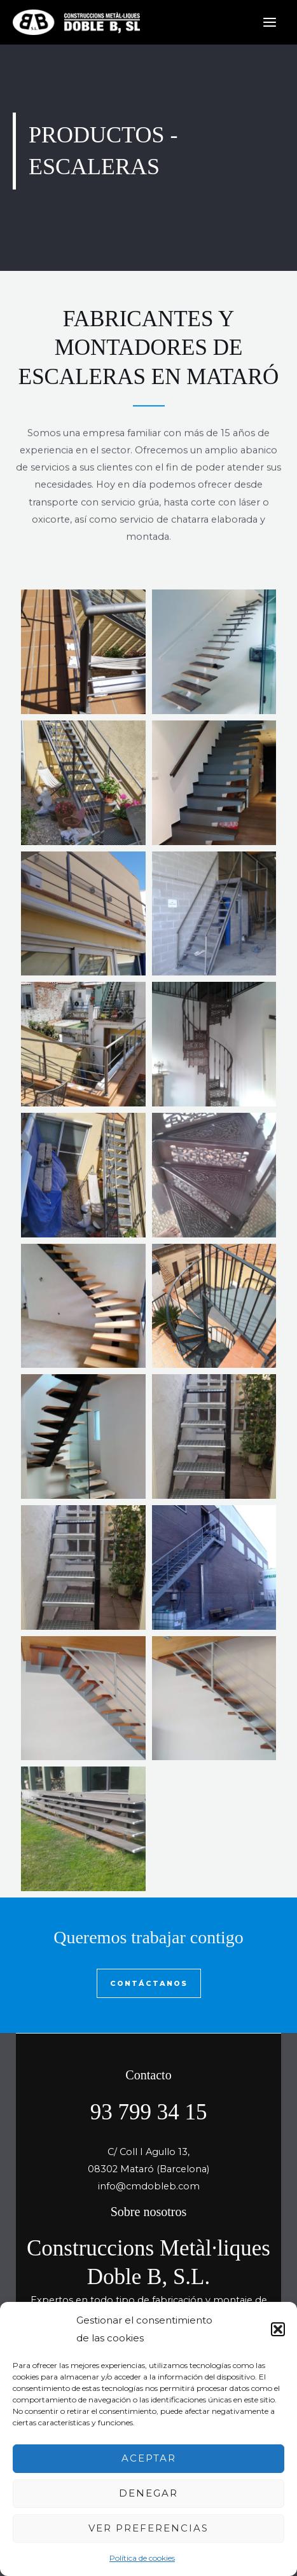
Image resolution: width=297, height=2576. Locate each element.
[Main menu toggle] (269, 22)
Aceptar (148, 2458)
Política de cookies (142, 2558)
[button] (278, 2329)
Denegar (148, 2493)
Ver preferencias (148, 2528)
